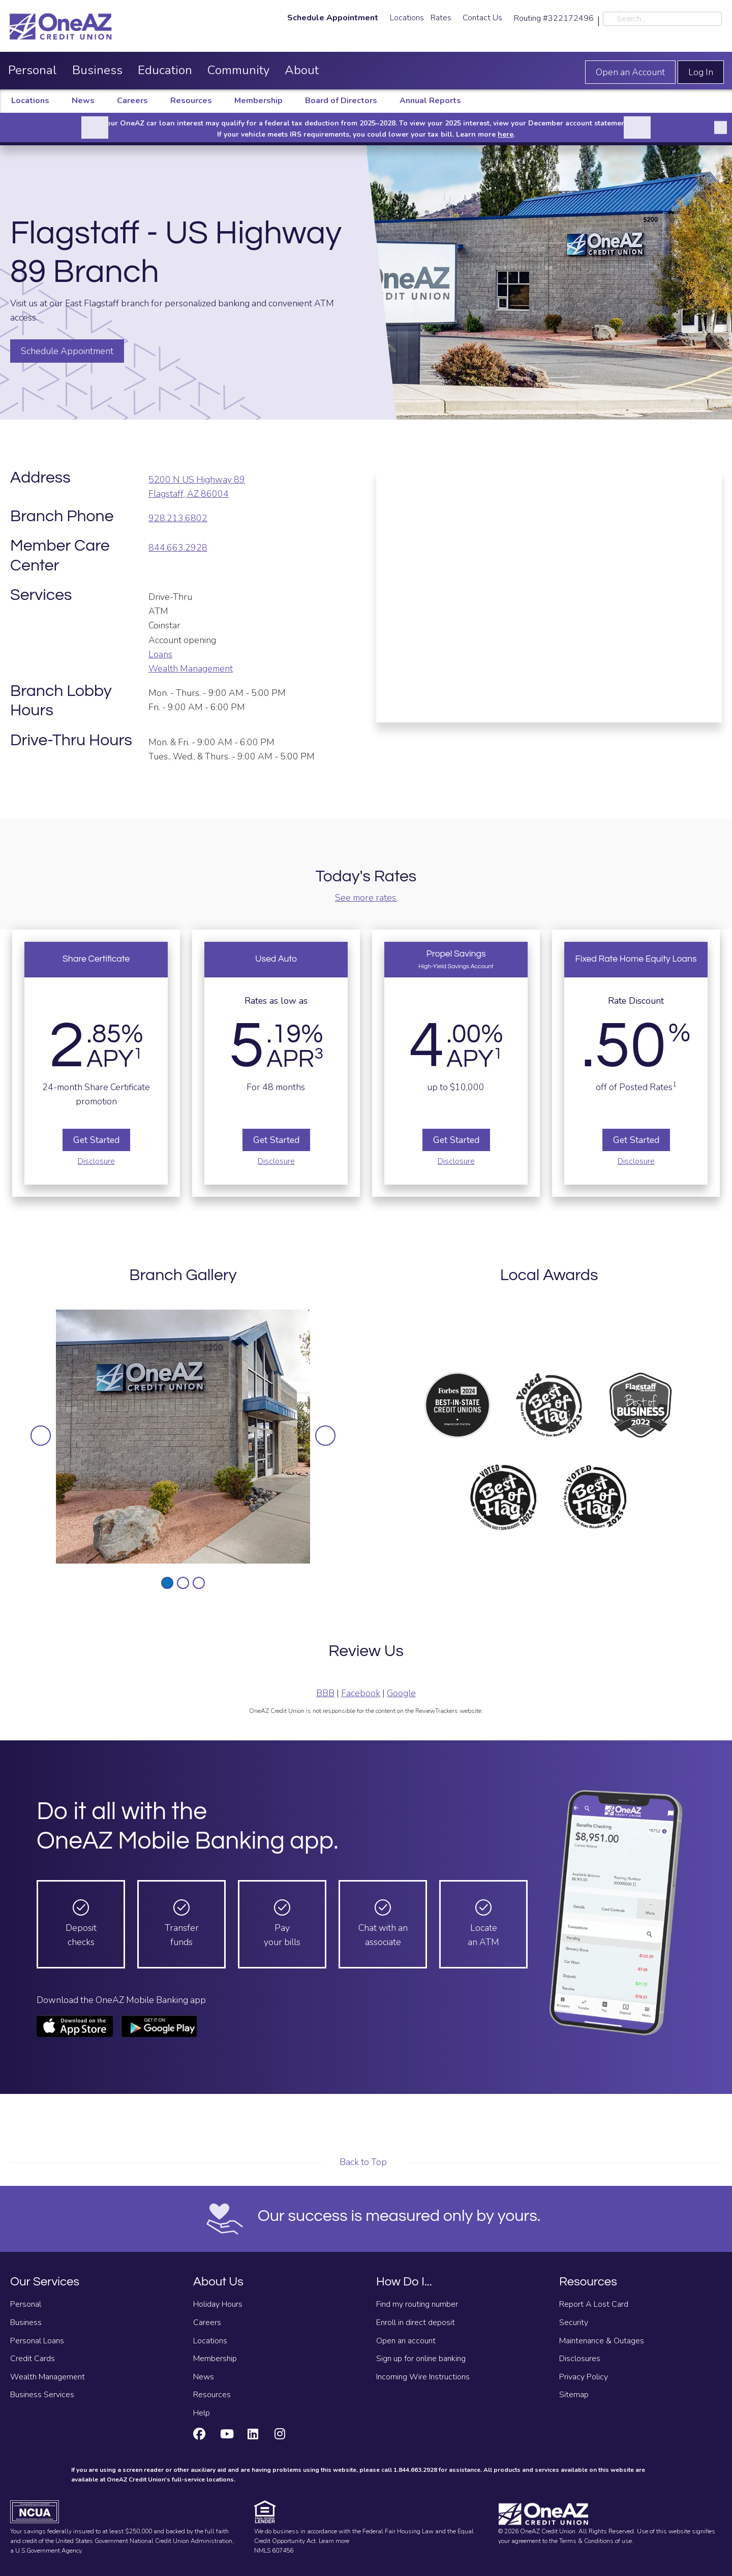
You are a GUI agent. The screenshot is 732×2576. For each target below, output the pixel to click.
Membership (258, 100)
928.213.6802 (177, 518)
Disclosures (579, 2358)
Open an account (406, 2340)
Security (573, 2322)
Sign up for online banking (421, 2358)
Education (165, 70)
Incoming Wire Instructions (423, 2376)
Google (401, 1693)
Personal (32, 70)
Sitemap (574, 2394)
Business (97, 70)
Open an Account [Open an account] (630, 72)
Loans (160, 654)
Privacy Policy (583, 2376)
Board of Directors (341, 100)
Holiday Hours (217, 2304)
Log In (700, 72)
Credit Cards (32, 2358)
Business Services (42, 2394)
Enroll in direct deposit (415, 2322)
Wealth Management (190, 668)
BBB (325, 1693)
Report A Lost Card (593, 2304)
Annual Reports (430, 100)
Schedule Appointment (67, 351)
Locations (407, 17)
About (302, 70)
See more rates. (366, 898)
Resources (191, 100)
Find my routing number (417, 2304)
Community (238, 70)
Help (201, 2413)
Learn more (334, 2541)
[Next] (637, 127)
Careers (132, 100)
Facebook (360, 1693)
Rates (441, 17)
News (83, 100)
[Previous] (94, 127)
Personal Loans (37, 2340)
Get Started (96, 1140)
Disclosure (96, 1161)
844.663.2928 (177, 548)
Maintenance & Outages (601, 2340)
